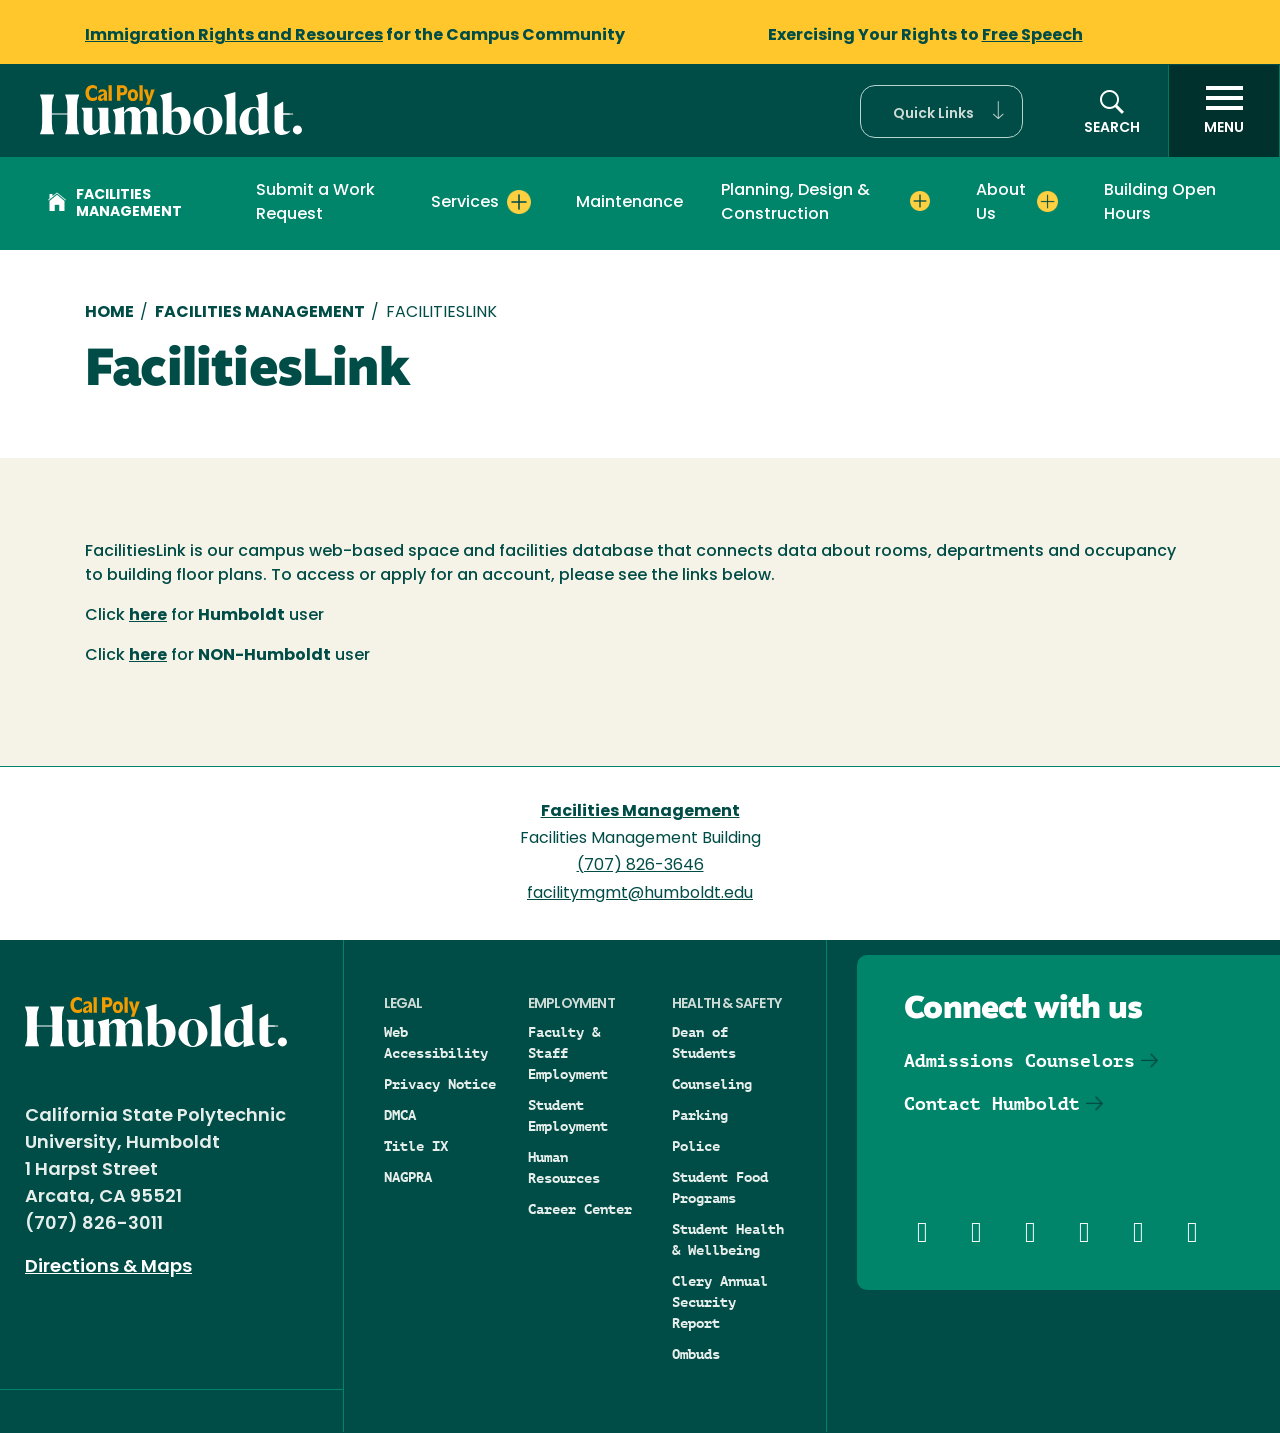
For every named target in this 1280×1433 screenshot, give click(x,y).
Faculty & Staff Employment (568, 1053)
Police (696, 1146)
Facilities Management (115, 204)
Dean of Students (704, 1042)
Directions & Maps (108, 1267)
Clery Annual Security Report (720, 1302)
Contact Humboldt (992, 1103)
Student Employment (568, 1115)
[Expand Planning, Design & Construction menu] (920, 202)
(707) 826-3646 (640, 866)
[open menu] (1224, 111)
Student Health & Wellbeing (728, 1239)
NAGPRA (408, 1177)
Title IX (416, 1146)
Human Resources (564, 1167)
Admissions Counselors (1019, 1060)
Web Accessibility (436, 1042)
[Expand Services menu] (519, 202)
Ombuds (696, 1354)
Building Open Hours (1160, 203)
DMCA (400, 1115)
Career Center (580, 1209)
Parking (700, 1115)
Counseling (712, 1084)
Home (109, 313)
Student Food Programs (720, 1187)
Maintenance (629, 203)
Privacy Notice (440, 1084)
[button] (941, 111)
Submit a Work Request (315, 203)
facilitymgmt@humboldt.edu (640, 894)
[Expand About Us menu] (1047, 202)
